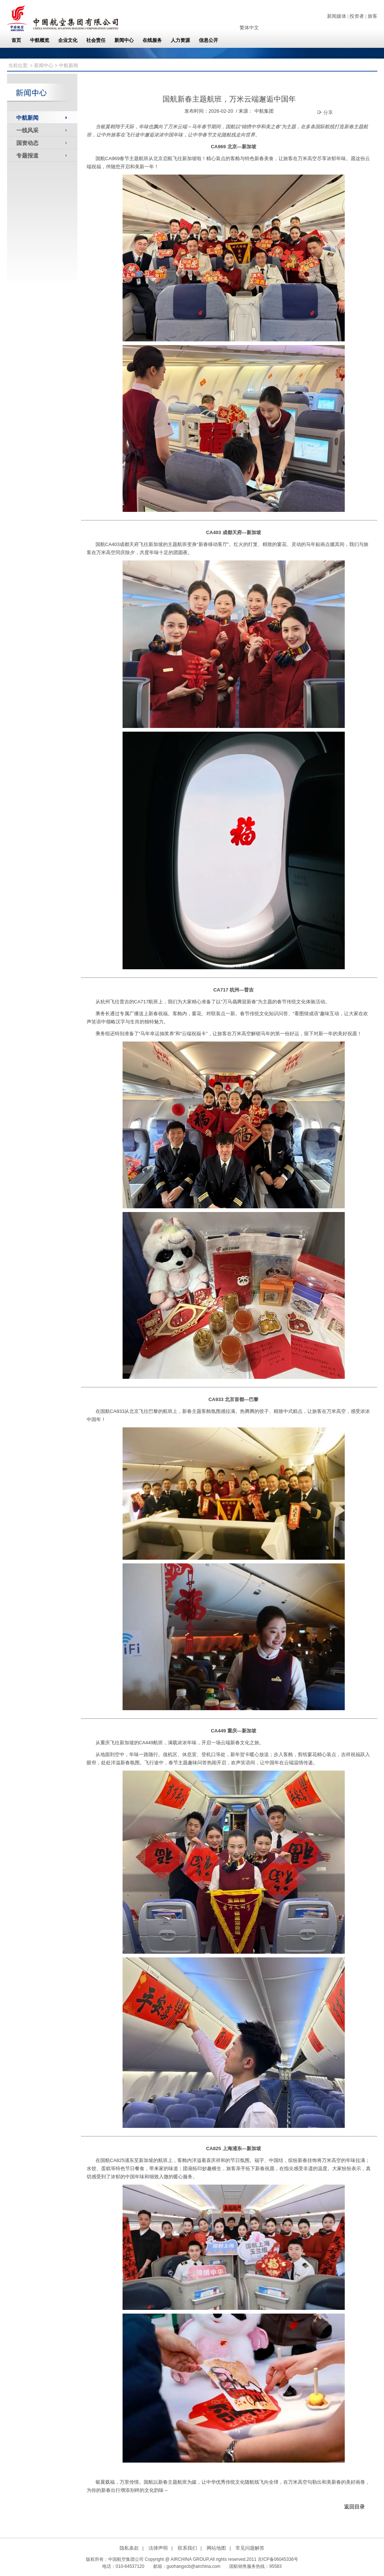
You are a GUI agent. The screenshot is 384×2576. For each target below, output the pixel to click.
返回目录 (354, 2507)
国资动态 (27, 143)
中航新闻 (27, 118)
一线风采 (27, 130)
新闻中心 (43, 65)
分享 (325, 112)
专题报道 (27, 155)
